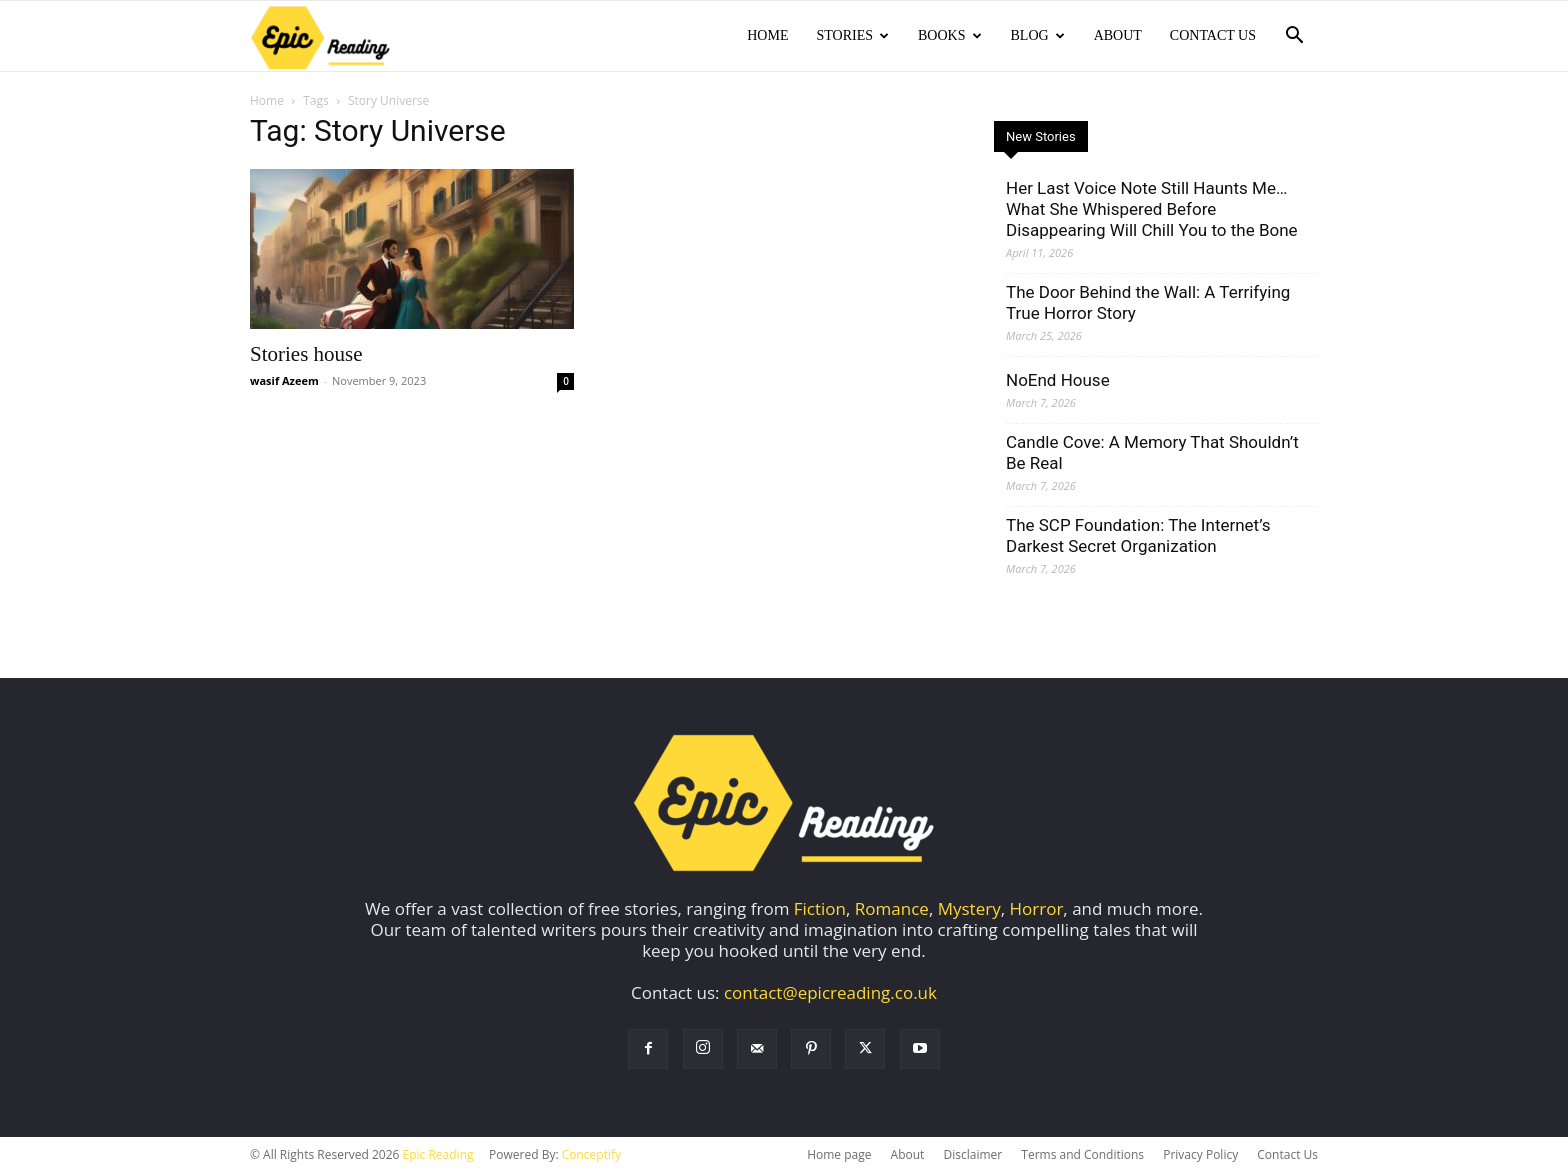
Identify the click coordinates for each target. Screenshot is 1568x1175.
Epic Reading (438, 1156)
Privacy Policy (1200, 1156)
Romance (892, 910)
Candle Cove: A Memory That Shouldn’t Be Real (1152, 454)
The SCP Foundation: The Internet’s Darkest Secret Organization (1138, 537)
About (1118, 35)
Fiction (820, 910)
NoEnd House (1058, 382)
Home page (839, 1156)
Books (949, 35)
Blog (1038, 35)
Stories (852, 35)
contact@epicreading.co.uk (830, 994)
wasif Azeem (284, 382)
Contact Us (1213, 35)
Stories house (306, 356)
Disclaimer (972, 1156)
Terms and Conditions (1082, 1156)
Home (767, 35)
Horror (1037, 910)
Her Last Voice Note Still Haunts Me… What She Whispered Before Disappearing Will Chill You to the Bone (1152, 211)
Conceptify (591, 1156)
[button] (1294, 36)
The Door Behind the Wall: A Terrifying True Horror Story (1148, 304)
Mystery (969, 910)
